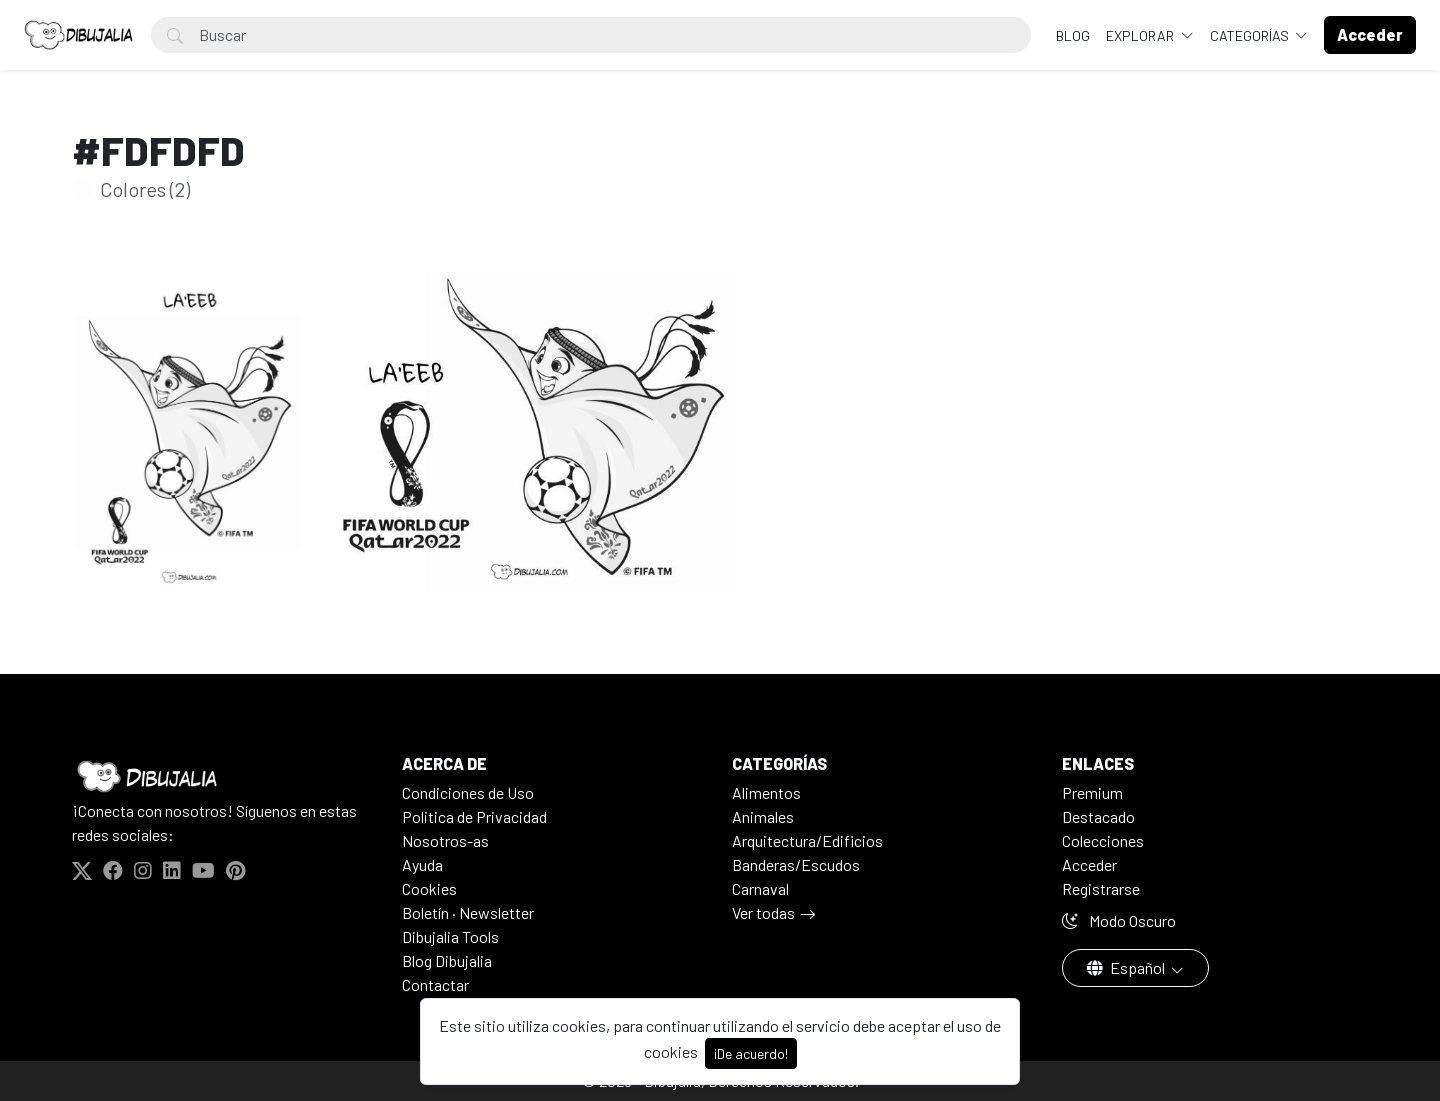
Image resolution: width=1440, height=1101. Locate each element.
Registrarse (1101, 888)
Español (1127, 967)
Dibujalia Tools (450, 936)
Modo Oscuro (1119, 920)
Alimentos (766, 792)
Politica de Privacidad (474, 816)
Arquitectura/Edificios (807, 840)
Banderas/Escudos (796, 864)
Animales (763, 816)
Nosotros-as (445, 840)
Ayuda (422, 864)
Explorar (1141, 35)
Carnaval (760, 888)
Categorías (1251, 35)
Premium (1092, 792)
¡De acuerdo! (751, 1053)
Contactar (435, 984)
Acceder (1089, 864)
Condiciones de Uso (468, 792)
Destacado (1098, 816)
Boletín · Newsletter (468, 912)
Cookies (429, 888)
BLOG (1073, 35)
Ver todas (763, 912)
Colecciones (1103, 840)
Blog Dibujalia (447, 960)
